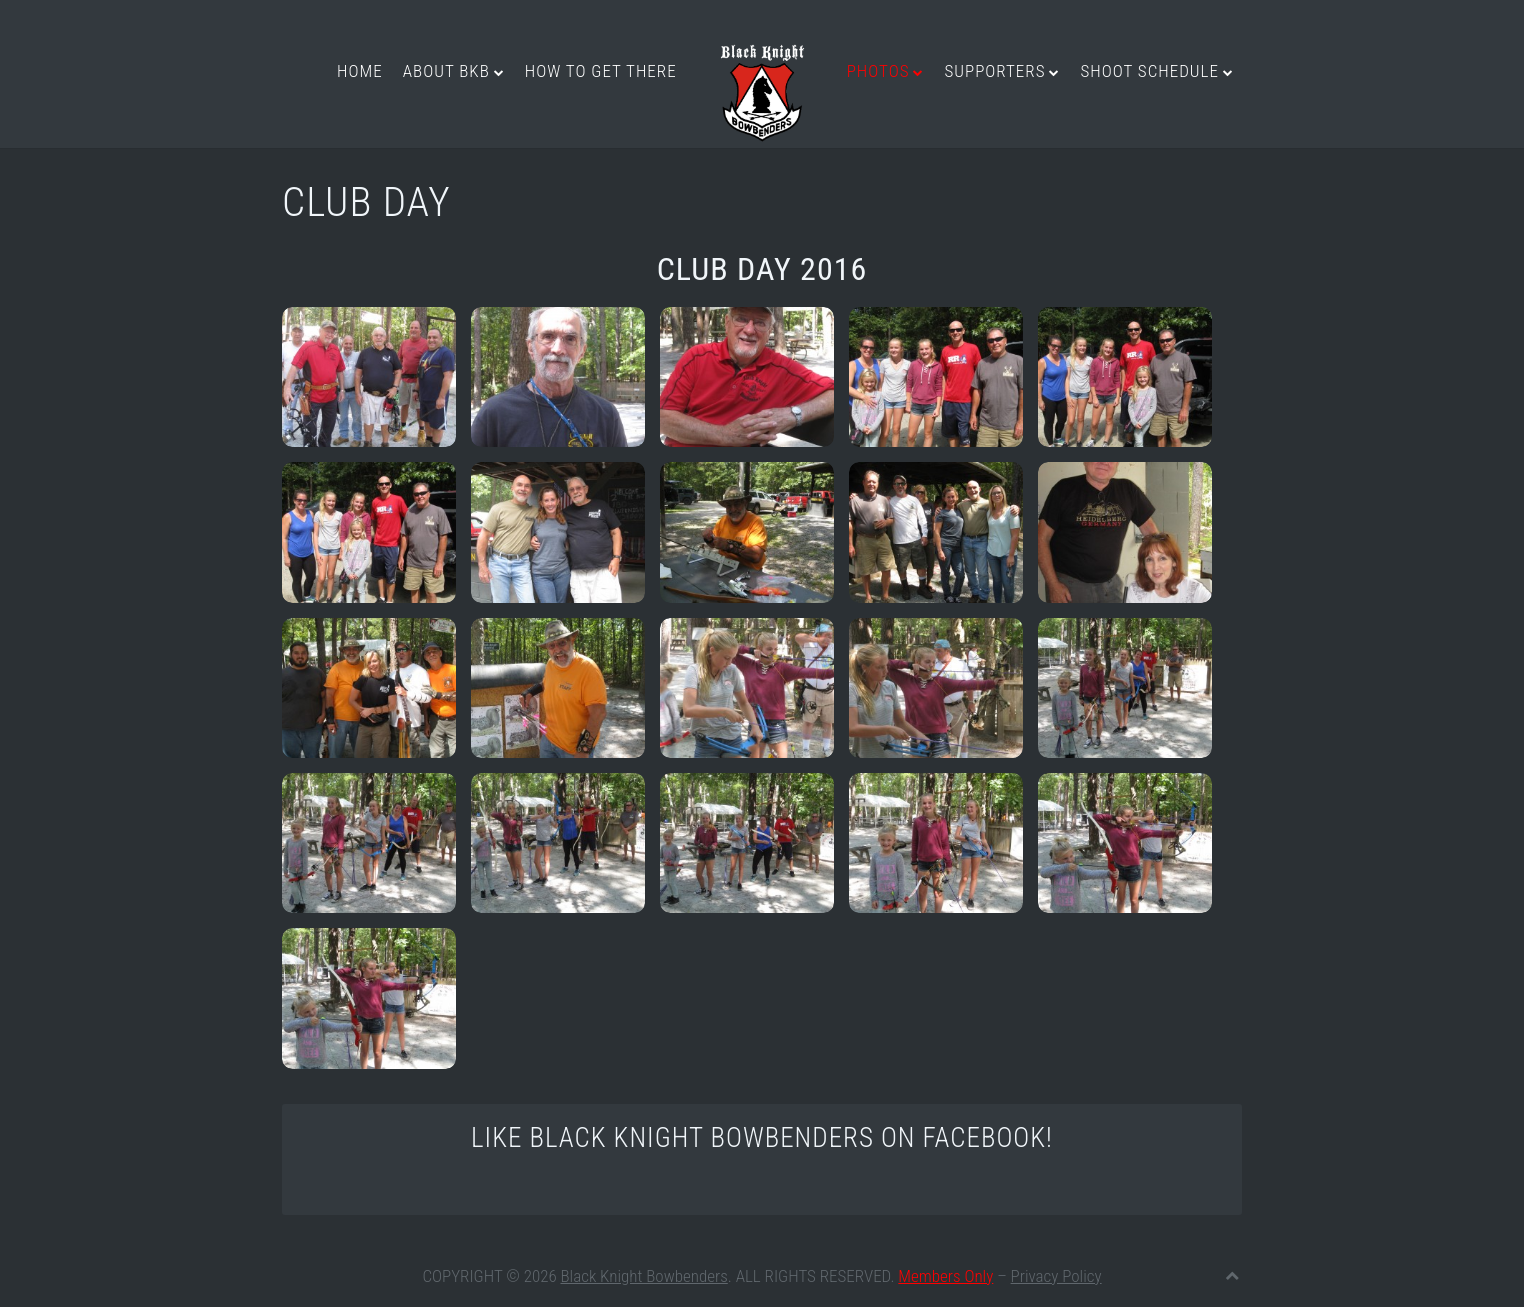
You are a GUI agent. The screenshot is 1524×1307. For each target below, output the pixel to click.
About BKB (446, 71)
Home (360, 71)
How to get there (601, 71)
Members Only (945, 1276)
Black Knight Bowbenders (644, 1276)
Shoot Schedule (1149, 71)
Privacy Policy (1056, 1276)
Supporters (994, 71)
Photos (878, 71)
